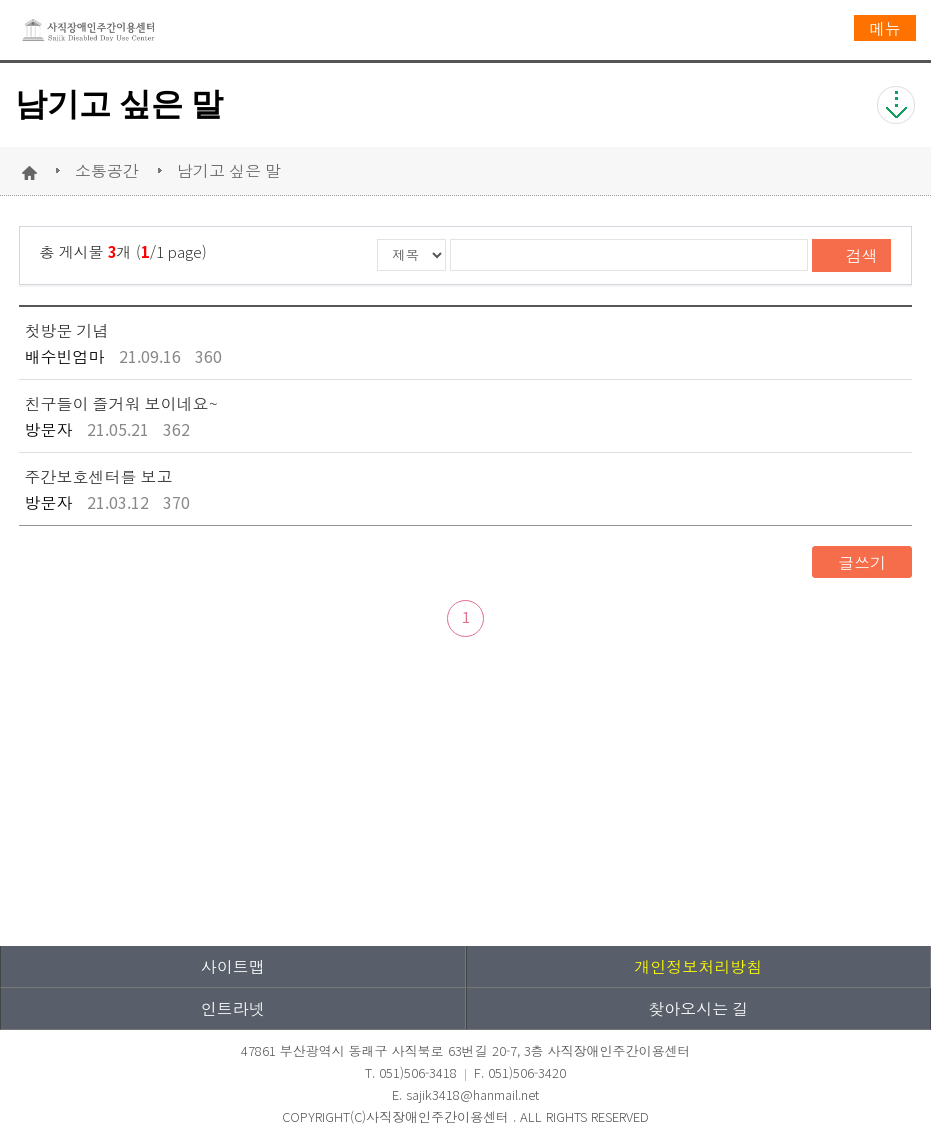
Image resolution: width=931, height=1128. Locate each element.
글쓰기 (862, 562)
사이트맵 (233, 966)
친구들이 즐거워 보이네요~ (121, 403)
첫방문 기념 (67, 330)
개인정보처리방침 (698, 966)
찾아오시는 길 (698, 1008)
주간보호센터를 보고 (99, 476)
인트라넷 (233, 1008)
